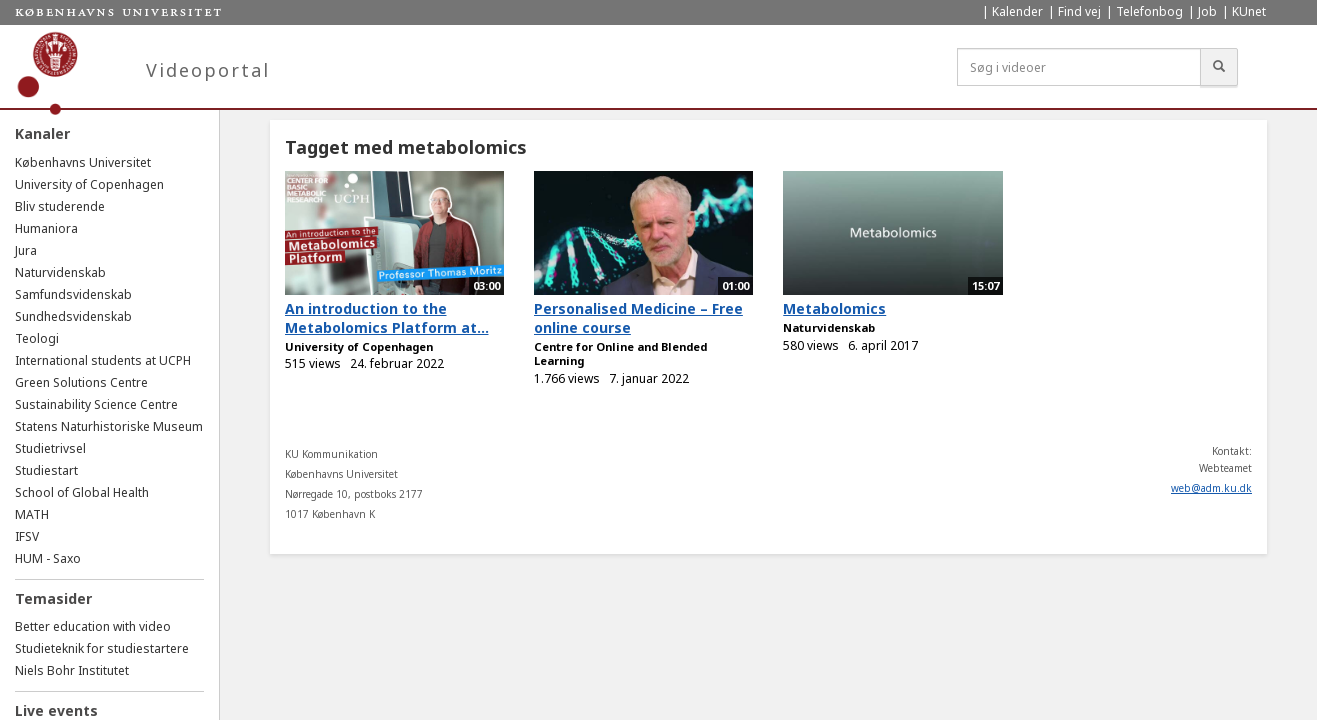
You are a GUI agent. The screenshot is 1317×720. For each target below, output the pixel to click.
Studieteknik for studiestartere (102, 648)
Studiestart (46, 470)
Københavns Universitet (83, 162)
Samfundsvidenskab (73, 294)
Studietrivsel (50, 448)
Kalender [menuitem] (1017, 11)
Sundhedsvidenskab (73, 316)
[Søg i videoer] (1079, 67)
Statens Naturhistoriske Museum (109, 426)
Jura (26, 250)
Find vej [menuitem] (1079, 11)
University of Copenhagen (89, 184)
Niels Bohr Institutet (72, 670)
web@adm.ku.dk (1211, 488)
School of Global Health (82, 492)
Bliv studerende (60, 206)
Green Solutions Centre (81, 382)
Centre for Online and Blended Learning (620, 354)
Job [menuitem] (1207, 11)
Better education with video (93, 626)
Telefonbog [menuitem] (1149, 11)
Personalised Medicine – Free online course (638, 318)
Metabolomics (834, 308)
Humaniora (46, 228)
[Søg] (1219, 67)
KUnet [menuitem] (1249, 11)
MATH (32, 514)
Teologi (37, 338)
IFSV (27, 536)
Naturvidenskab (60, 272)
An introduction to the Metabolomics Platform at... (387, 318)
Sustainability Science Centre (96, 404)
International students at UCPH (103, 360)
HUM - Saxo (48, 558)
